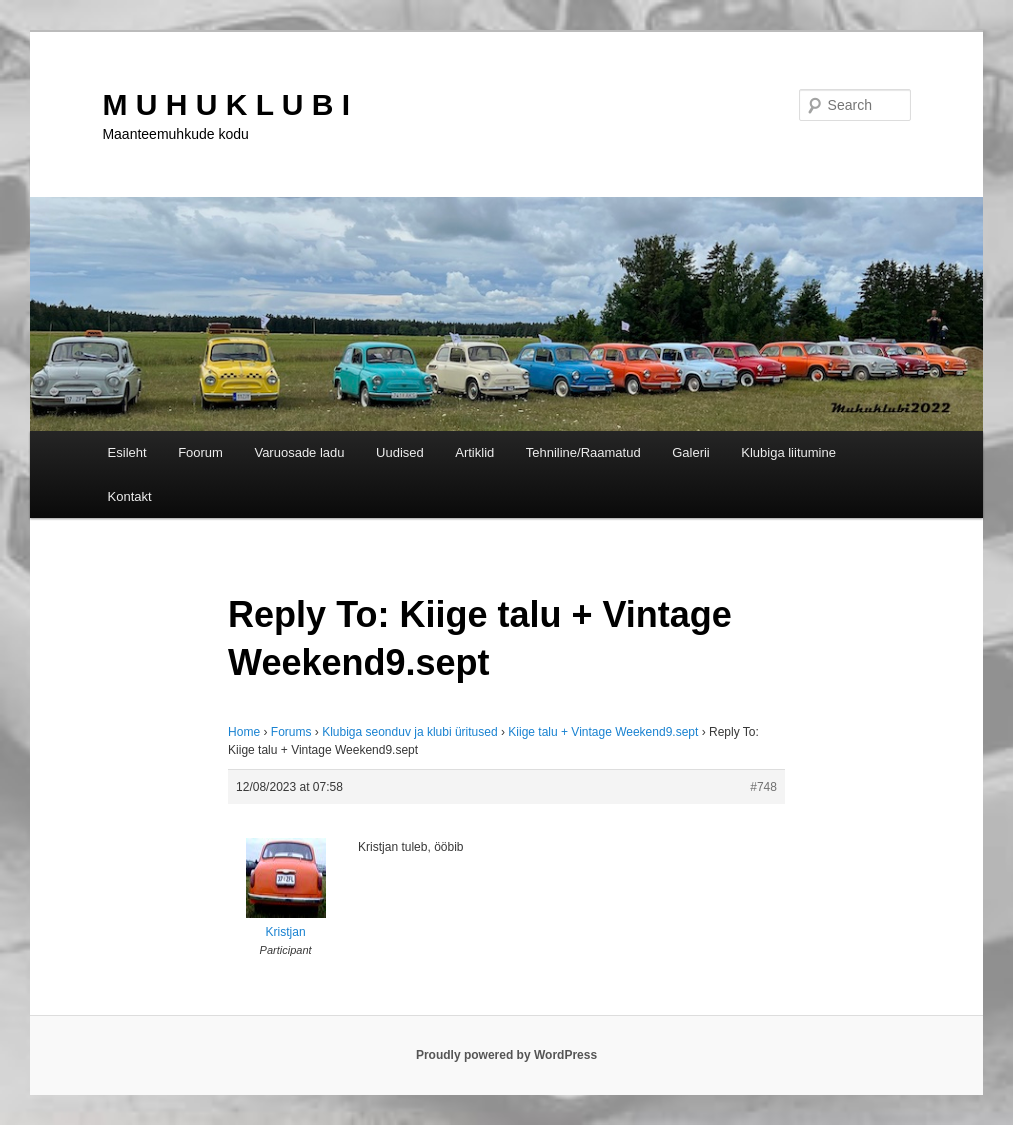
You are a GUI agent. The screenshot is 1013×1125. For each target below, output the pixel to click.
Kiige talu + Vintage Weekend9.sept (603, 732)
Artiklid (474, 452)
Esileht (127, 452)
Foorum (200, 452)
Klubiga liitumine (788, 452)
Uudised (400, 452)
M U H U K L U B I (226, 104)
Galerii (691, 452)
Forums (291, 732)
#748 (763, 787)
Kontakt (130, 496)
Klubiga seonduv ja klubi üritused (409, 732)
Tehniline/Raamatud (583, 452)
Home (244, 732)
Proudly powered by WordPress (506, 1055)
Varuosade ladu (299, 452)
